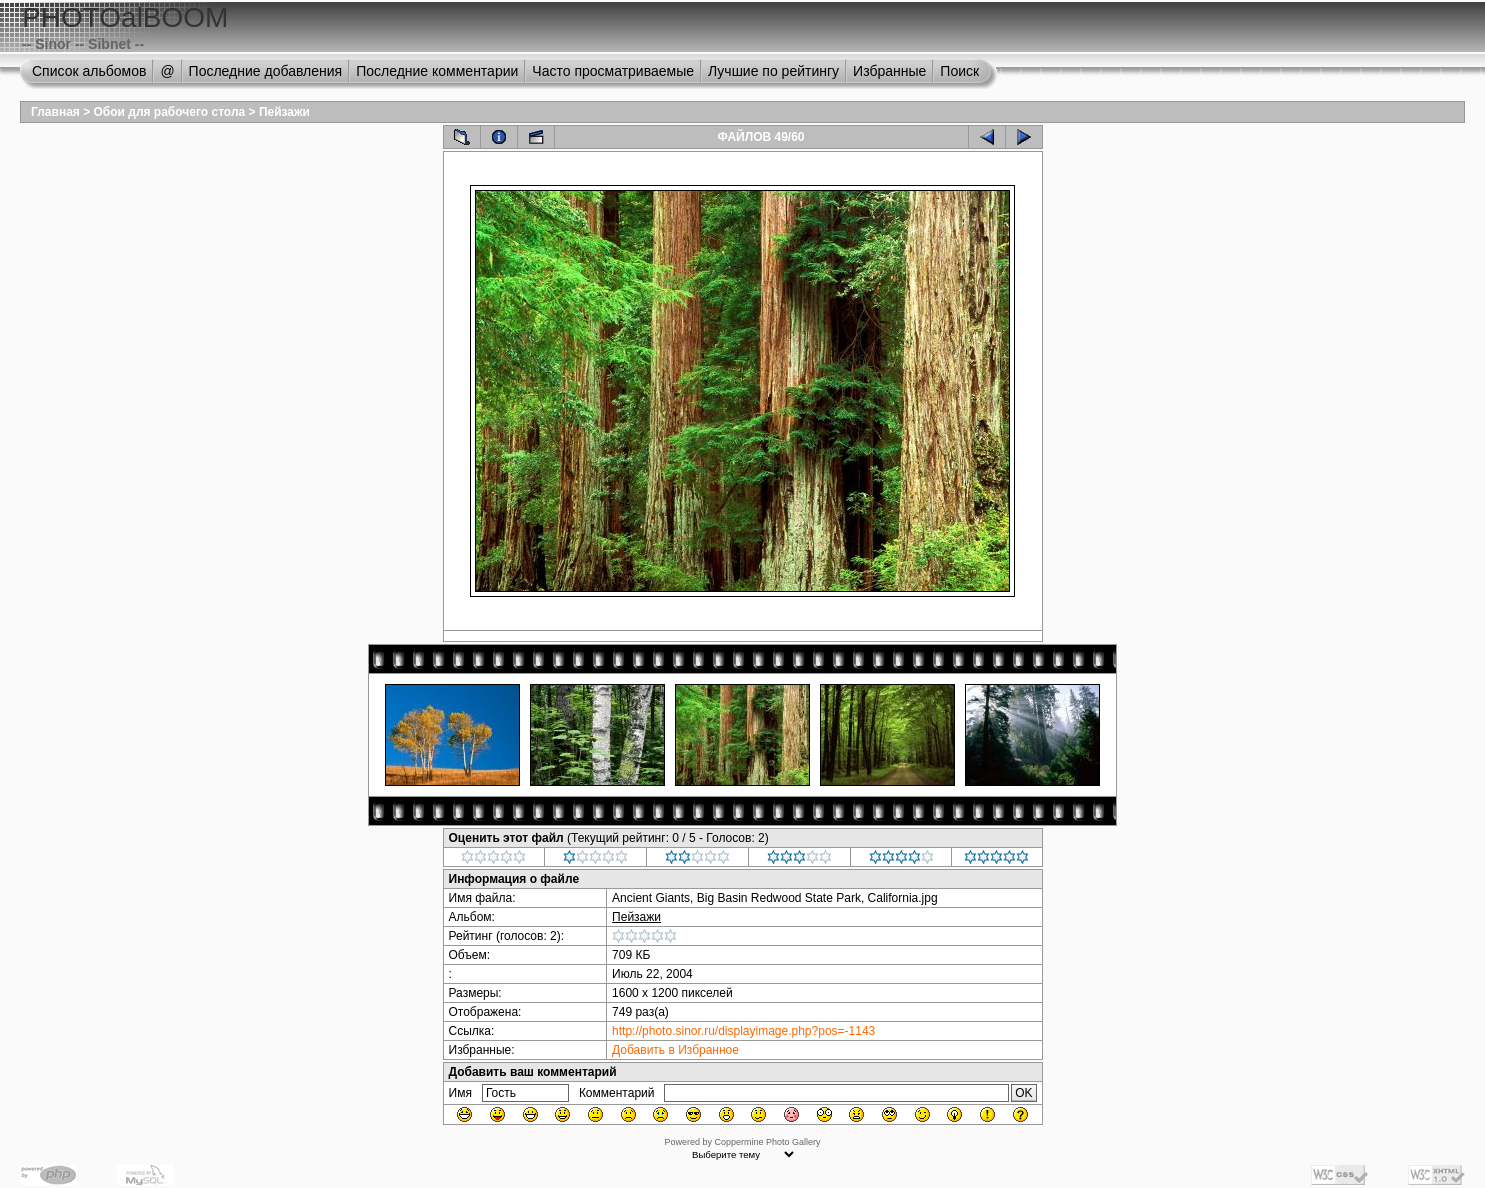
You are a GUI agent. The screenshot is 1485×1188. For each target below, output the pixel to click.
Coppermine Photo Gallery (767, 1142)
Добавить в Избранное (675, 1050)
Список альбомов (89, 71)
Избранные (889, 71)
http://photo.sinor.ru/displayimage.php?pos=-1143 (743, 1031)
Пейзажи (284, 112)
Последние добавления (266, 71)
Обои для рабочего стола (170, 112)
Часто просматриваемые (613, 71)
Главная (55, 112)
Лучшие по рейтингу (773, 71)
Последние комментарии (437, 71)
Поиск (959, 71)
